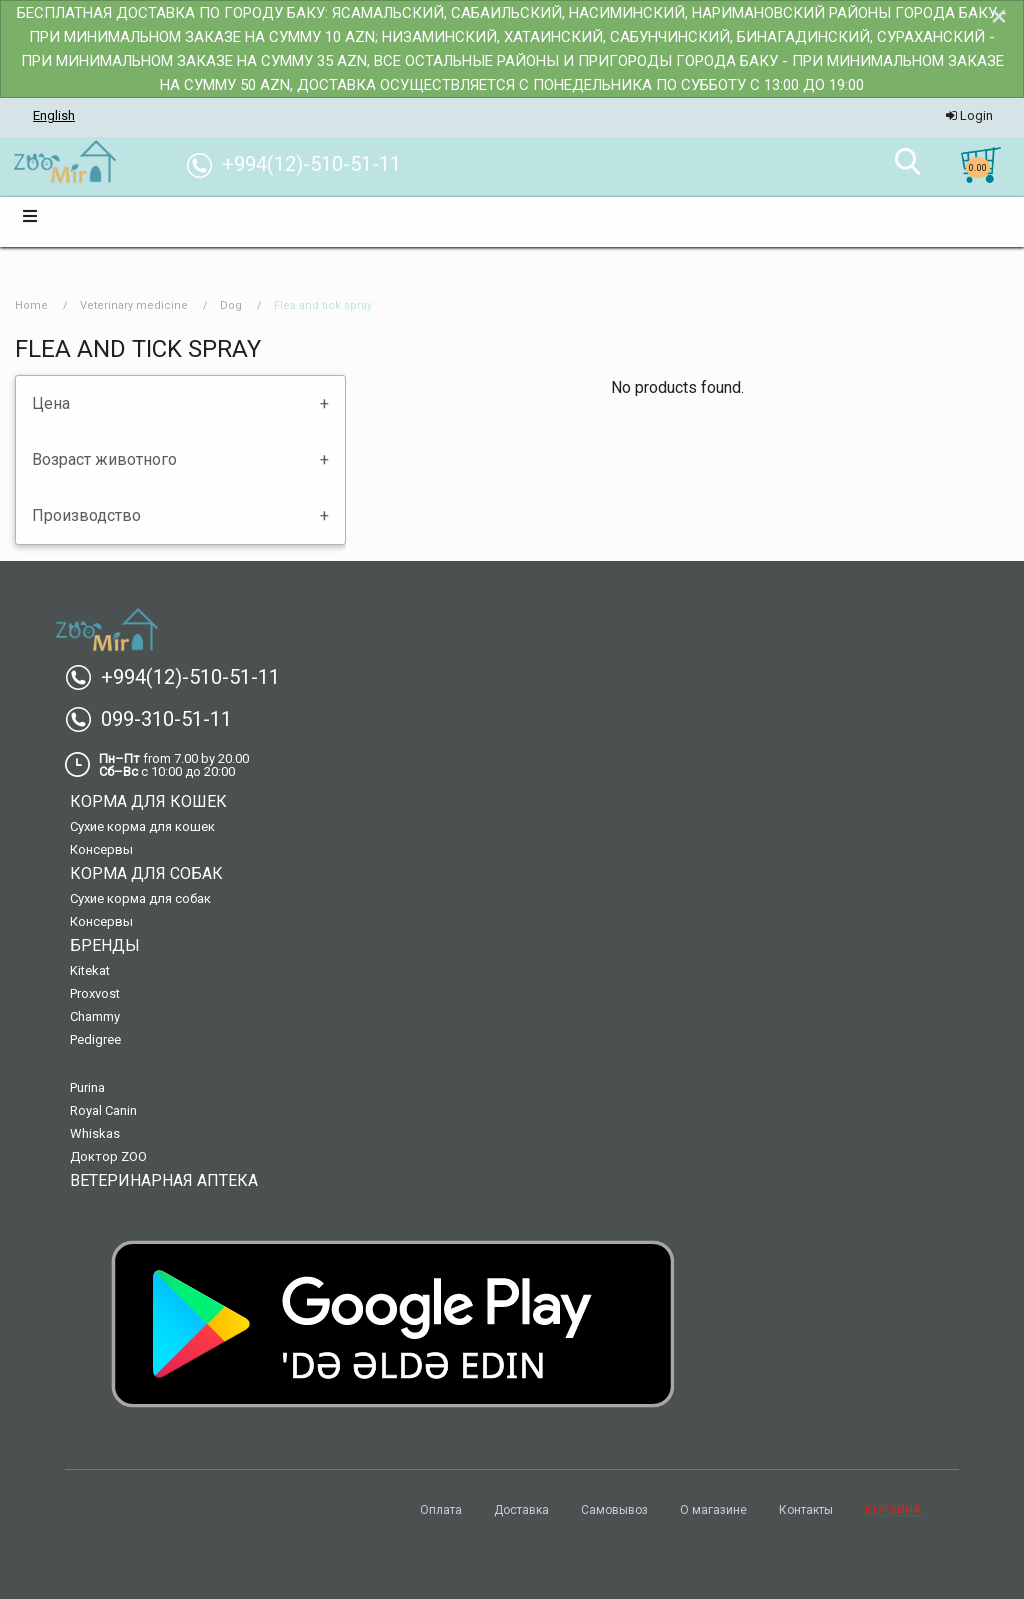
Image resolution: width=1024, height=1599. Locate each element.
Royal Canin (103, 1110)
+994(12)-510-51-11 (180, 677)
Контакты (806, 1510)
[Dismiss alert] (999, 16)
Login (969, 115)
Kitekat (90, 970)
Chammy (95, 1016)
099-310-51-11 (156, 719)
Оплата (441, 1510)
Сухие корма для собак (140, 898)
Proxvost (95, 993)
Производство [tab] (86, 515)
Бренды (105, 945)
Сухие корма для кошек (142, 826)
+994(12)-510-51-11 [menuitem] (301, 164)
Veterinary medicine (134, 305)
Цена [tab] (51, 403)
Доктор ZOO (108, 1156)
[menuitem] (64, 163)
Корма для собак (146, 873)
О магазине (713, 1510)
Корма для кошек (148, 801)
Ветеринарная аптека (164, 1180)
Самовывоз (614, 1510)
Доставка (521, 1510)
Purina (87, 1087)
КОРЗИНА (893, 1510)
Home (31, 305)
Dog (231, 305)
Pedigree (95, 1039)
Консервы (101, 849)
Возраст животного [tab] (104, 459)
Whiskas (95, 1133)
